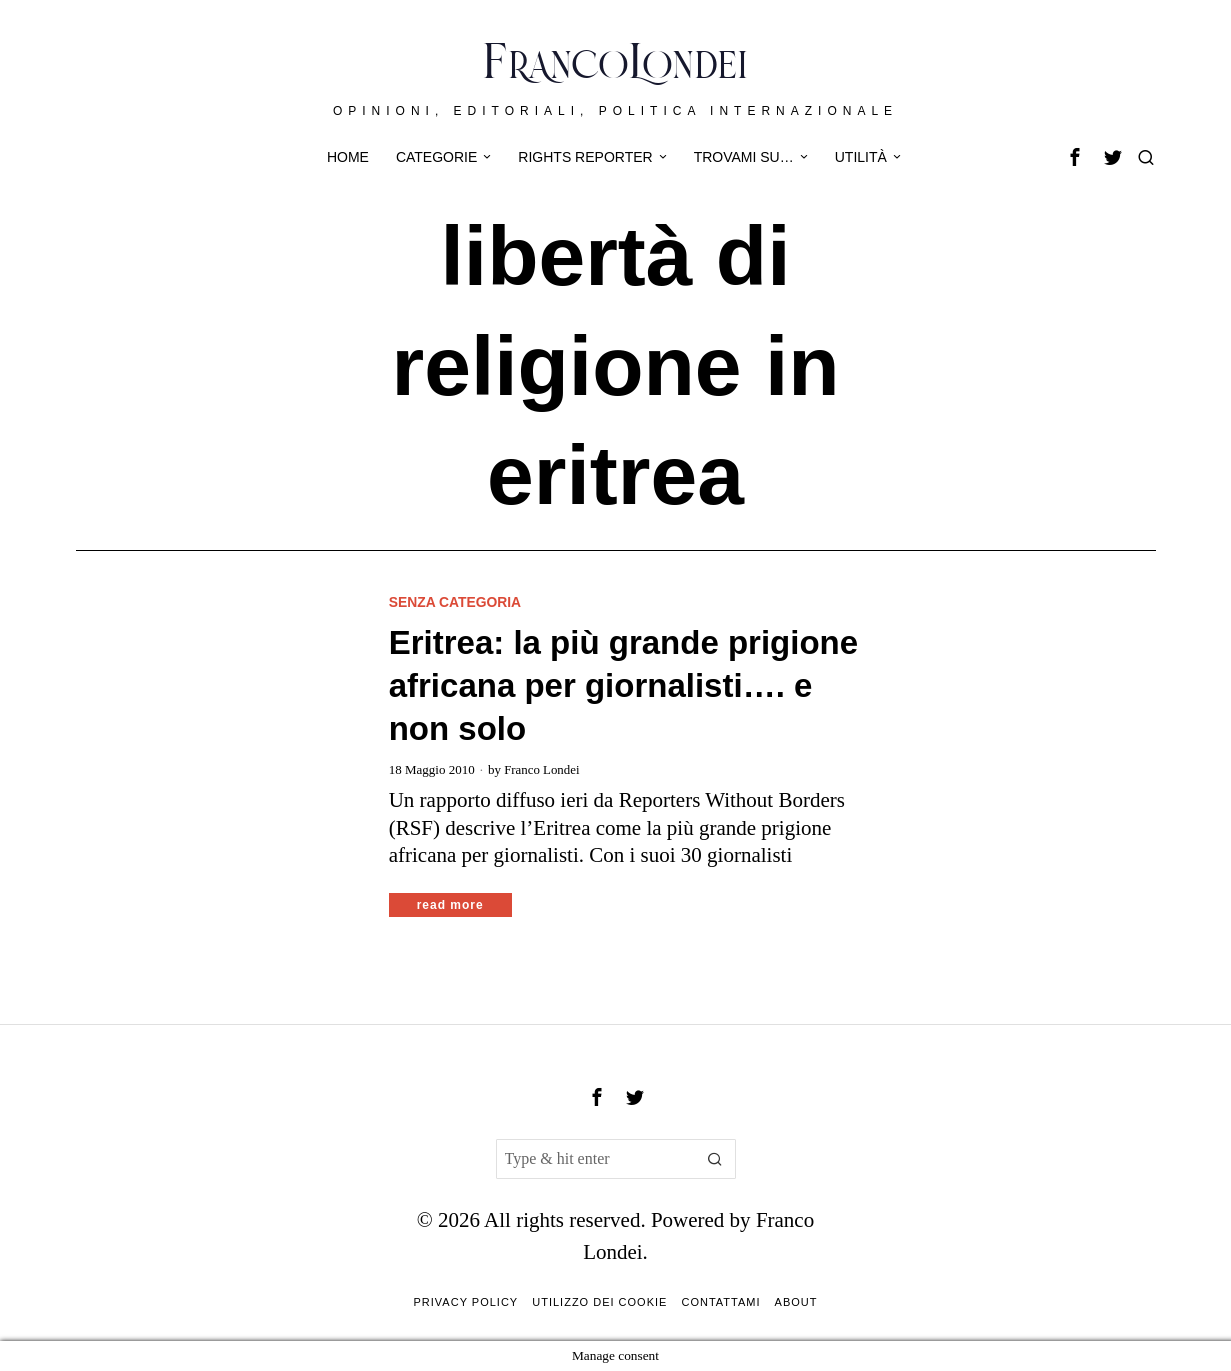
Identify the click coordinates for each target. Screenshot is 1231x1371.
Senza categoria (456, 602)
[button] (716, 1159)
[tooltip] (1075, 157)
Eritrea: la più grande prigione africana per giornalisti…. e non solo (623, 686)
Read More (450, 905)
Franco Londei (542, 769)
